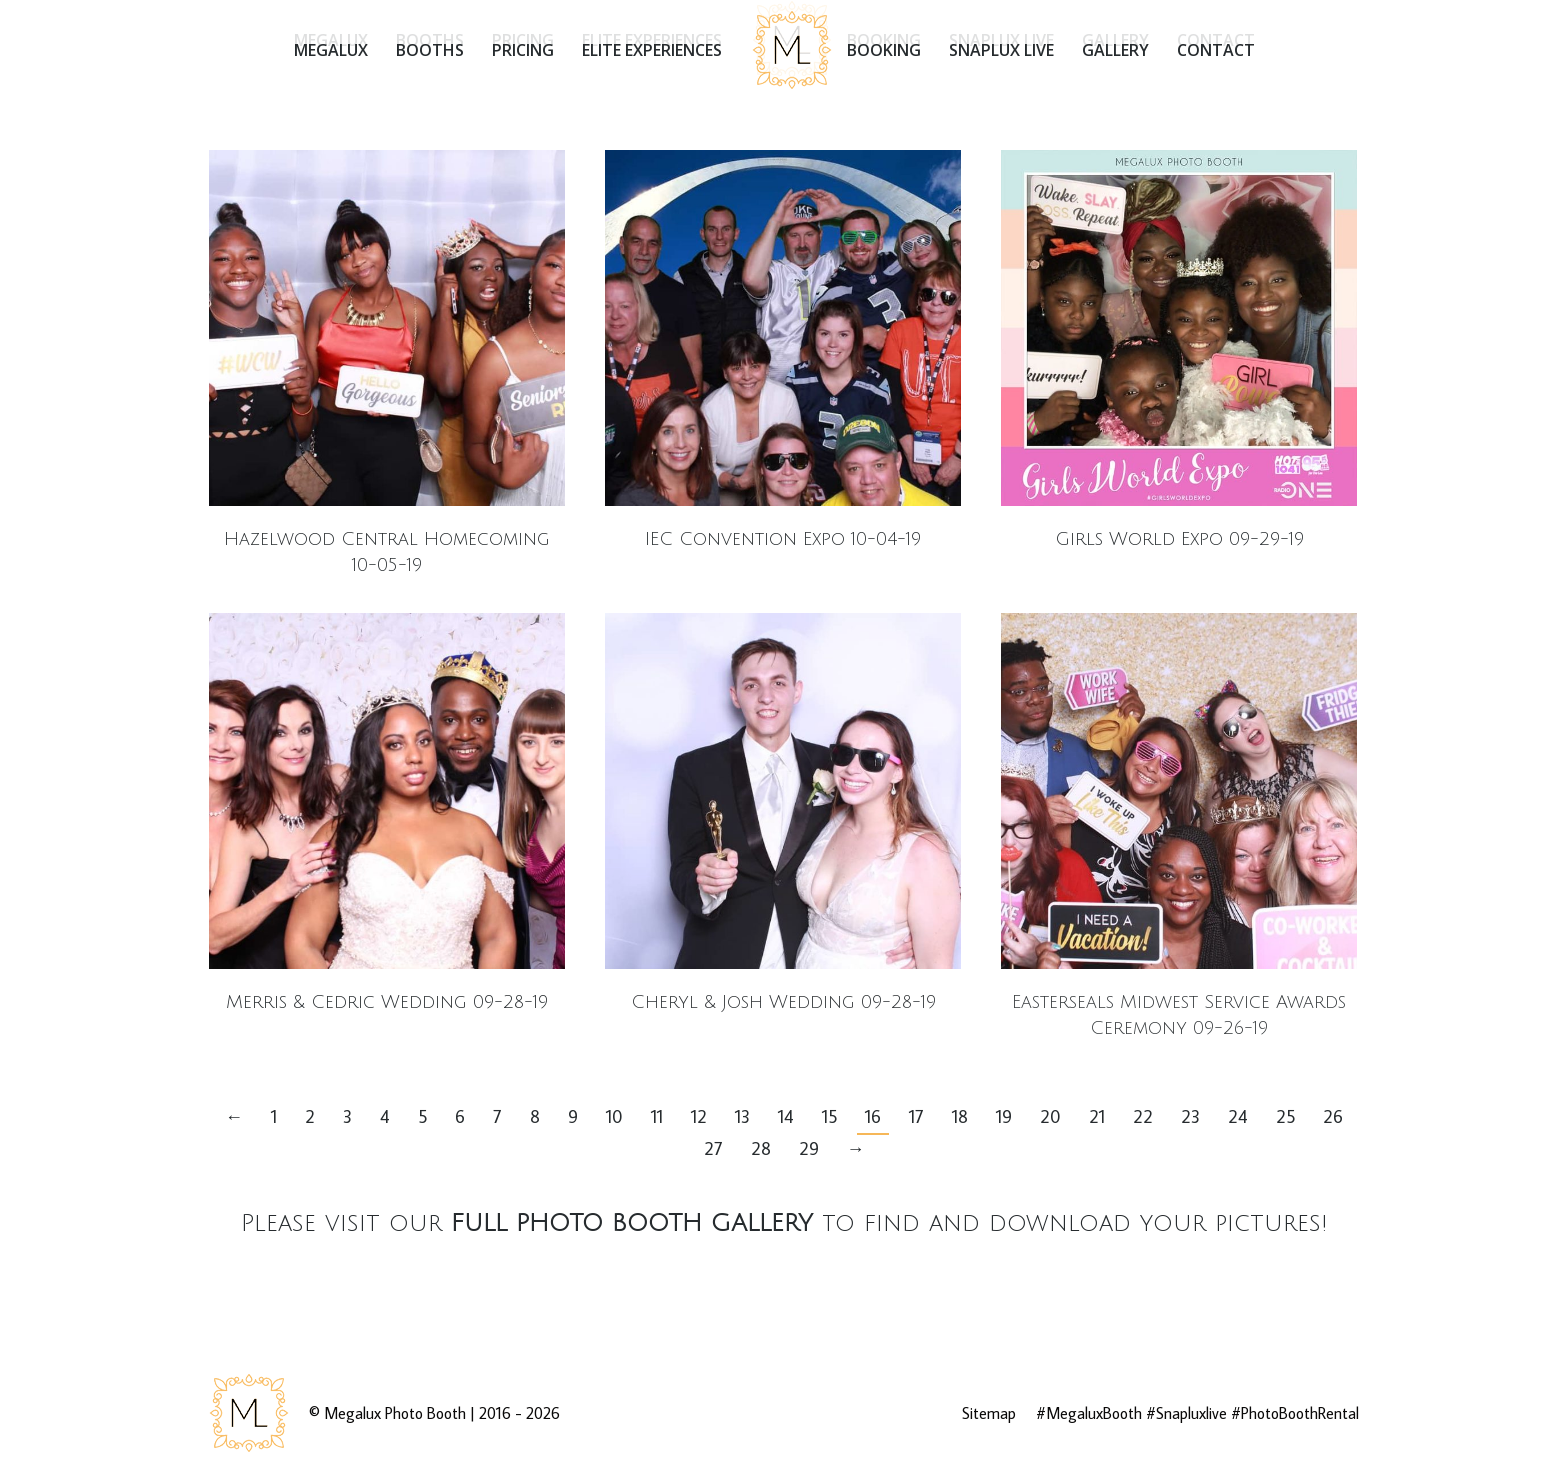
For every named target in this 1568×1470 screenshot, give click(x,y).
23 (1190, 1116)
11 (657, 1116)
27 (713, 1148)
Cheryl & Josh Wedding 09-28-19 (783, 1002)
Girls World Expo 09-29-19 (1179, 539)
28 (761, 1148)
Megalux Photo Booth (395, 1413)
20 (1050, 1116)
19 (1004, 1116)
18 (960, 1116)
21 (1097, 1116)
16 (873, 1116)
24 (1238, 1116)
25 (1285, 1116)
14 (786, 1116)
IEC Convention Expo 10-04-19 (783, 539)
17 (916, 1116)
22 (1143, 1116)
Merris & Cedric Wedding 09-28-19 (387, 1002)
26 (1333, 1116)
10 (614, 1116)
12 (699, 1116)
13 (742, 1116)
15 (829, 1116)
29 (809, 1148)
